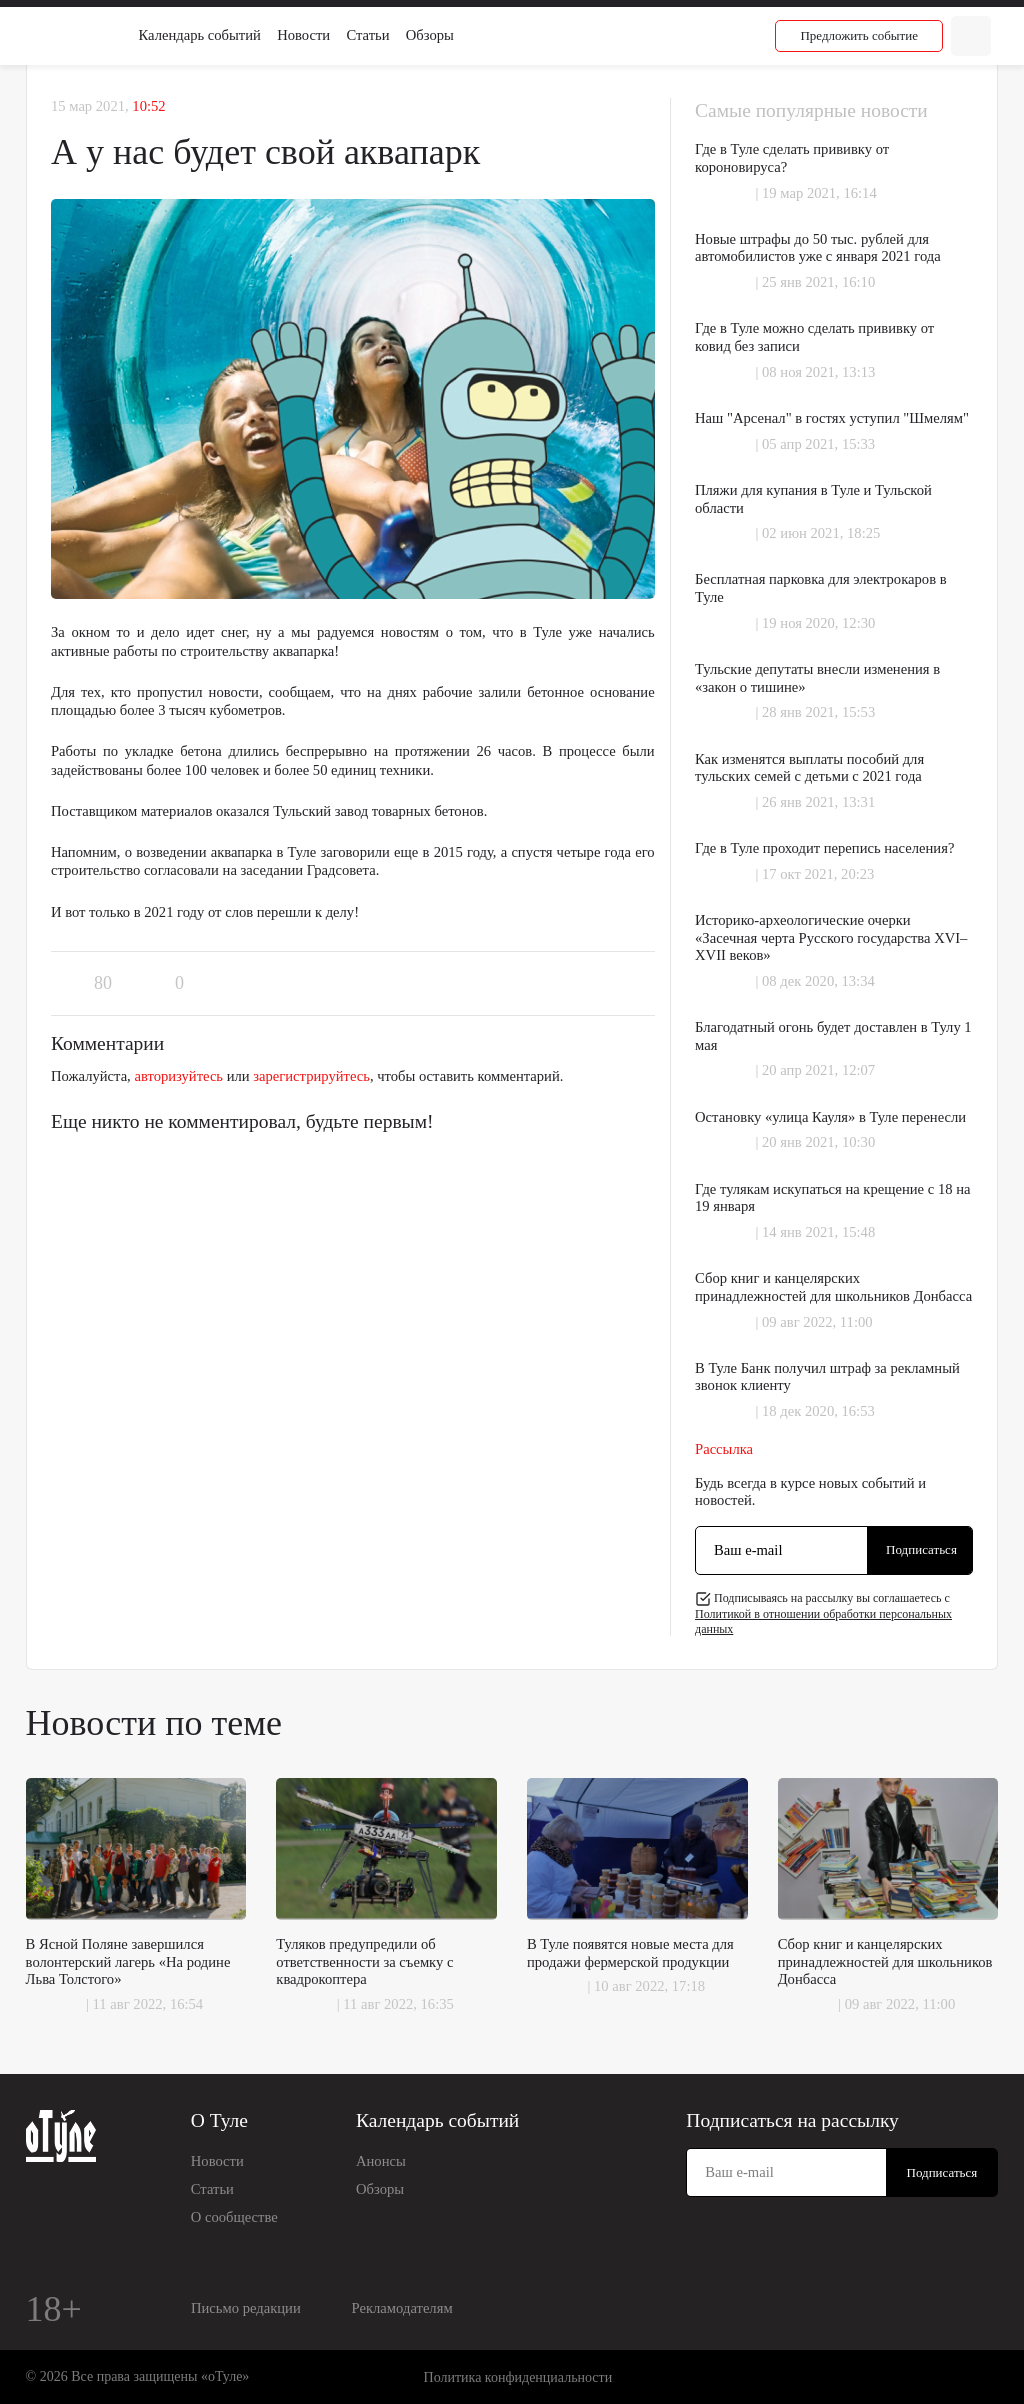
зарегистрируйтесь (311, 1076)
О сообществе (234, 2217)
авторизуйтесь (178, 1076)
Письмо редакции (246, 2308)
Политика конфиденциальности (518, 2377)
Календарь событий (200, 35)
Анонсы (381, 2161)
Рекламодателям (402, 2308)
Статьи (367, 35)
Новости (303, 35)
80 (103, 983)
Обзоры (430, 35)
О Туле (219, 2120)
